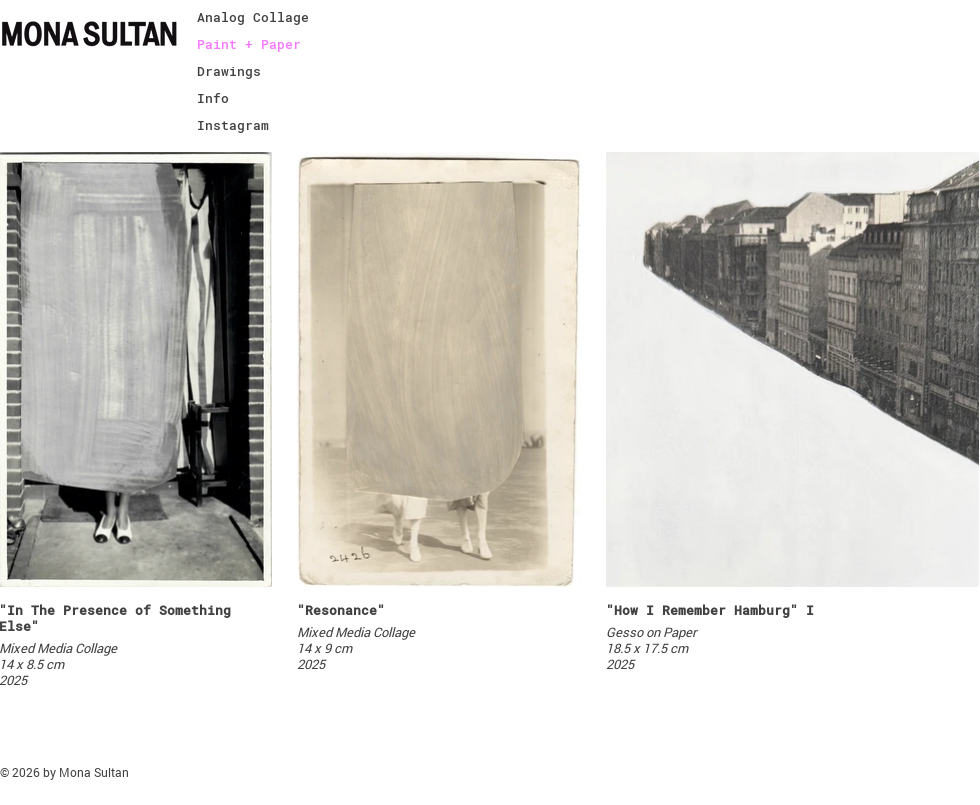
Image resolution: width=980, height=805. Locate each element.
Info (213, 98)
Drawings (229, 71)
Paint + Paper (249, 44)
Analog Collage (253, 17)
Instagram (233, 125)
